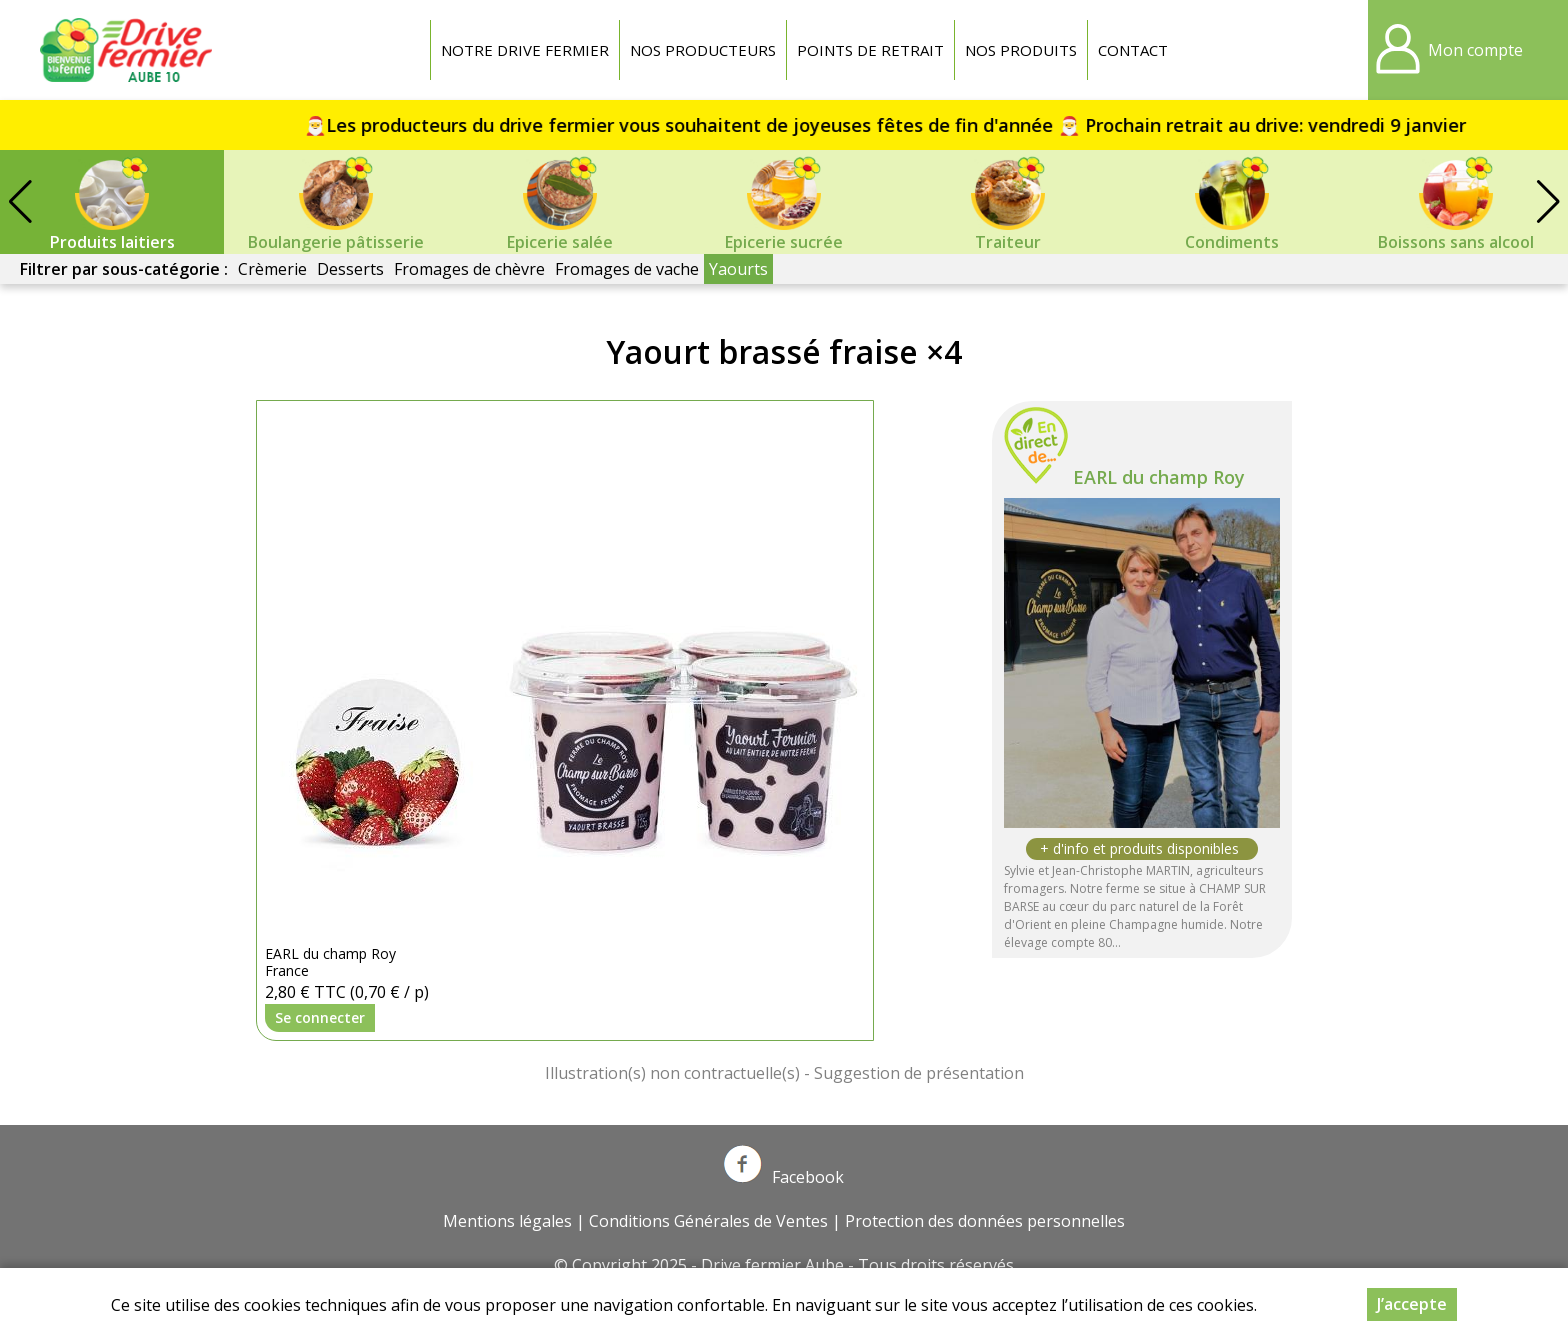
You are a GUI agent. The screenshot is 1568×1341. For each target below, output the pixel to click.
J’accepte (1412, 1304)
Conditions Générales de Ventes (708, 1221)
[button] (1548, 202)
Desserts (350, 269)
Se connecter (320, 1017)
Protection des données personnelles (985, 1221)
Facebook (784, 1177)
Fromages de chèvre (469, 269)
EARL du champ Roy (1159, 477)
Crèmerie (272, 269)
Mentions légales (507, 1221)
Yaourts (738, 269)
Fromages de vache (627, 269)
